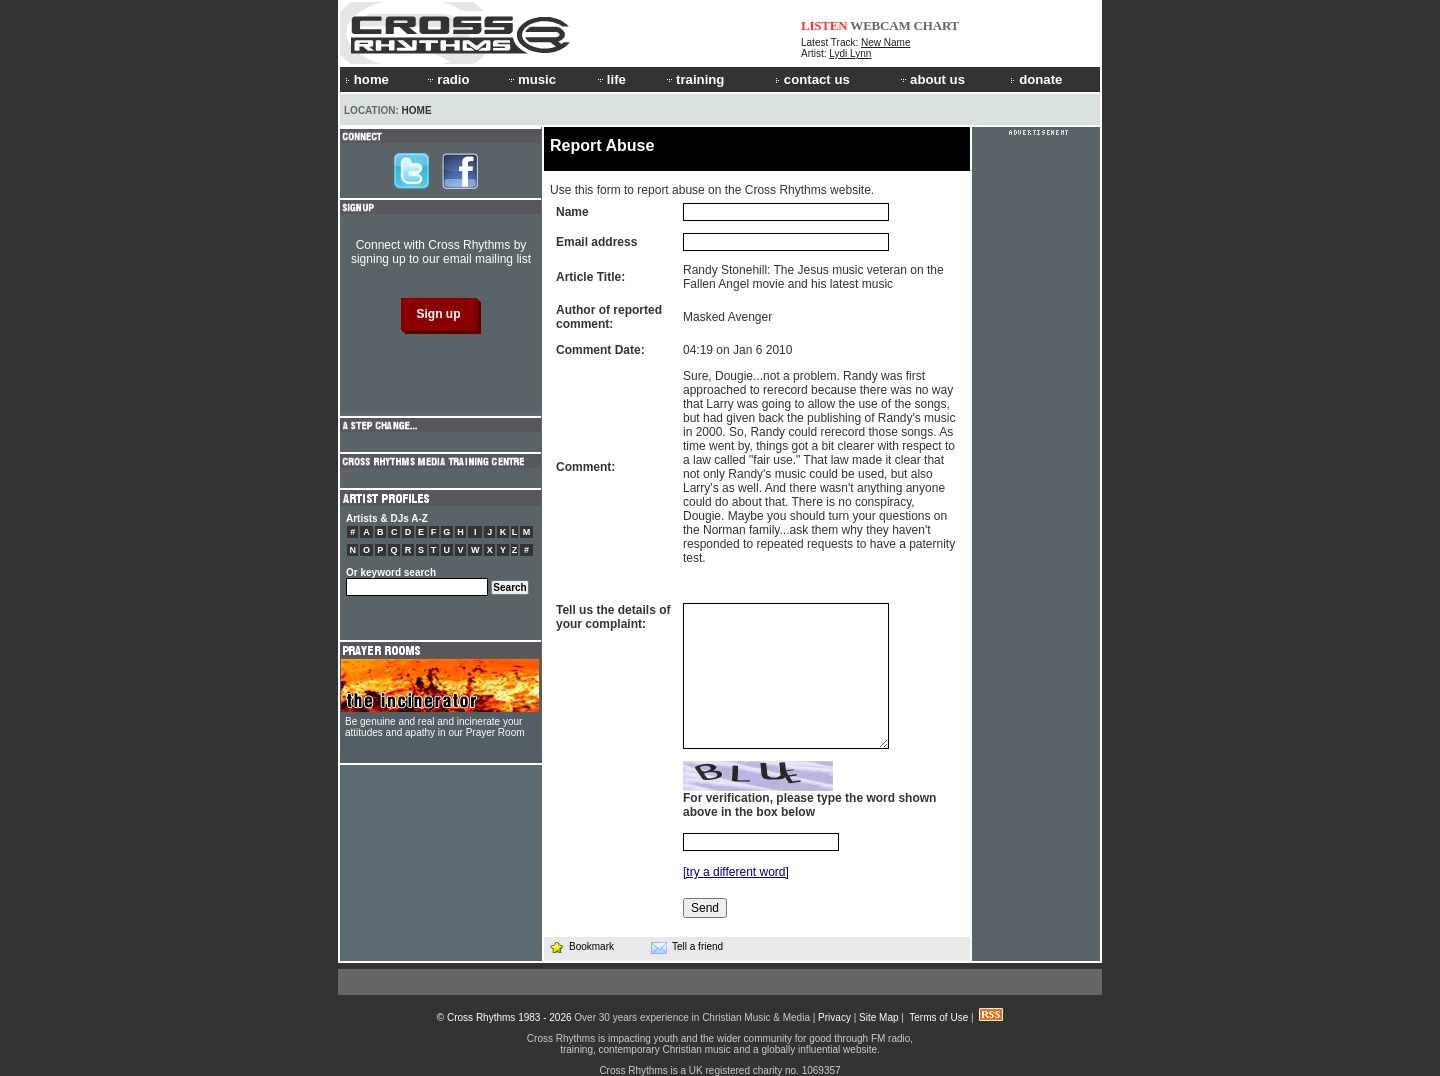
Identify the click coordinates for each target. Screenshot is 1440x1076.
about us (931, 79)
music (531, 79)
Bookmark (581, 946)
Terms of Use (938, 1017)
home (367, 79)
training (694, 79)
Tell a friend (687, 947)
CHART (937, 25)
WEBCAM (880, 25)
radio (447, 79)
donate (1036, 79)
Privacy (834, 1017)
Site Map (878, 1017)
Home (417, 110)
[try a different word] (736, 872)
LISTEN (824, 25)
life (610, 79)
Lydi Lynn (850, 53)
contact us (812, 79)
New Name (885, 42)
